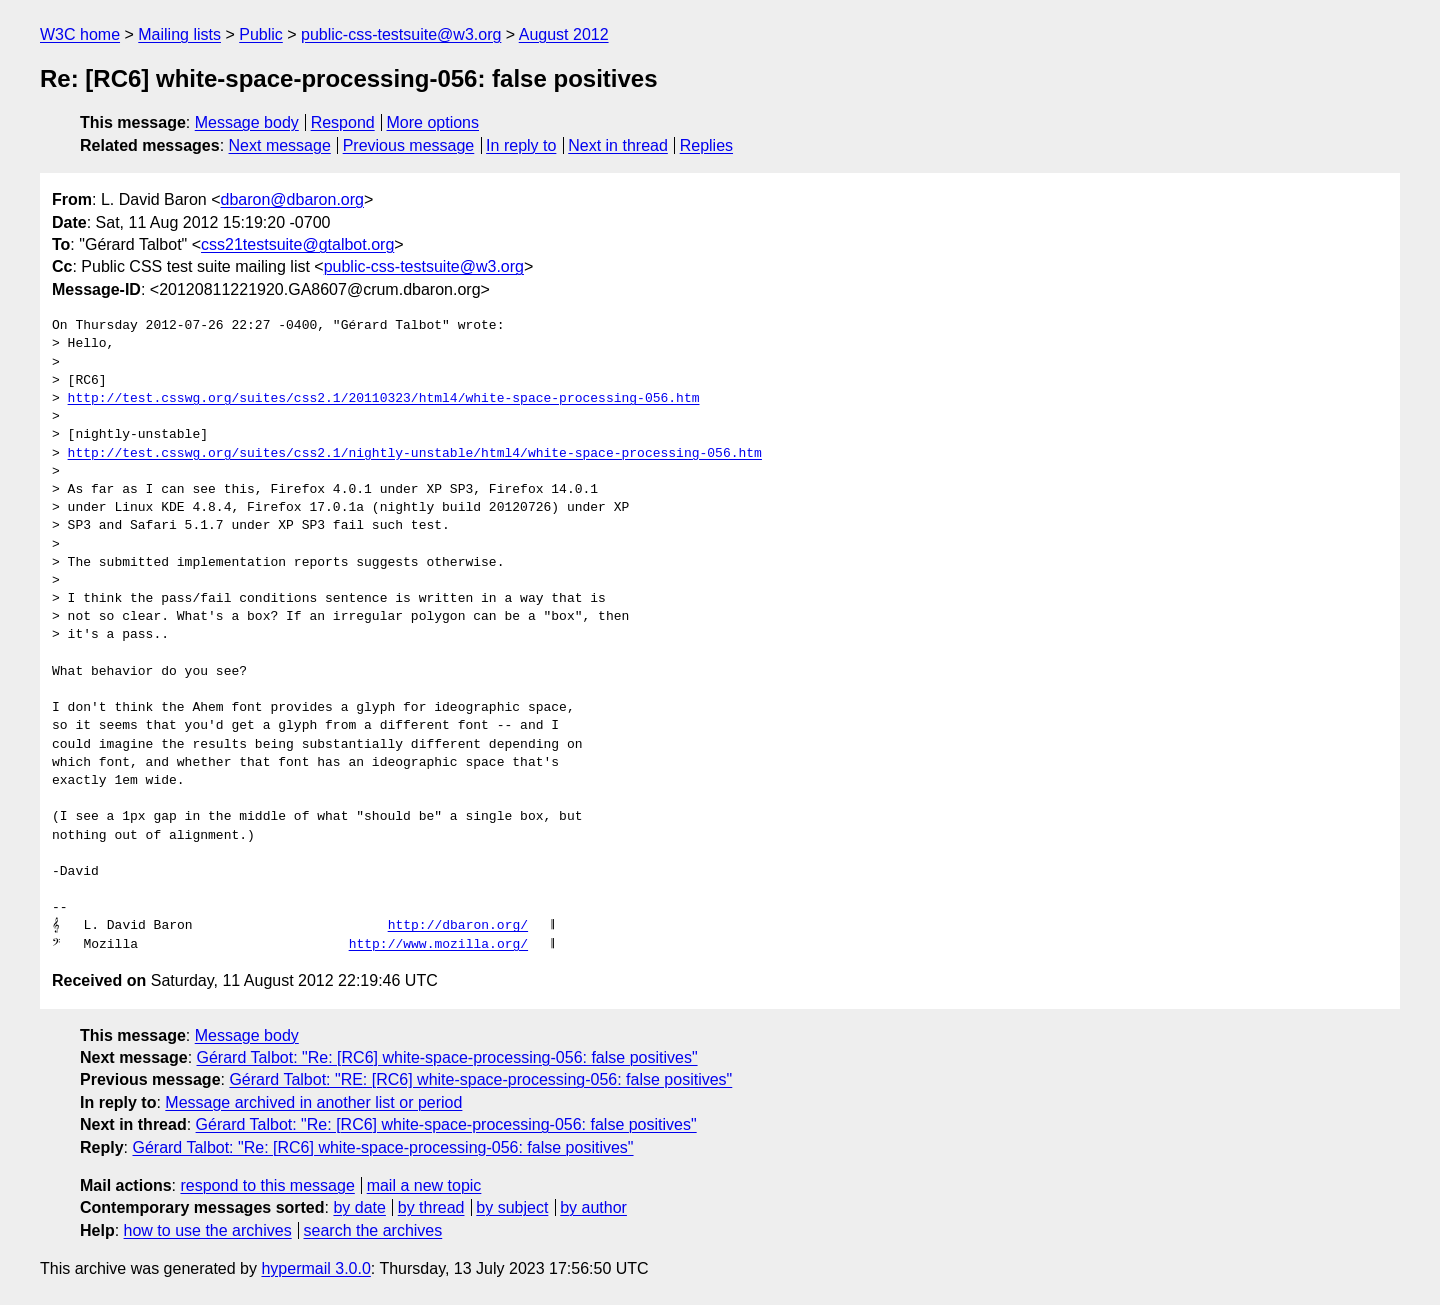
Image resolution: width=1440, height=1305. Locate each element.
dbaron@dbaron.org (292, 199)
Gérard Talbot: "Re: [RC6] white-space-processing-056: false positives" (447, 1057)
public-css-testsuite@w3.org (401, 34)
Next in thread (618, 145)
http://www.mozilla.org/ (438, 945)
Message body (247, 122)
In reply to (521, 145)
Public (261, 34)
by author (593, 1207)
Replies (706, 145)
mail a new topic (424, 1185)
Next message (280, 145)
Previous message (409, 145)
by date (359, 1207)
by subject (512, 1207)
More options (433, 122)
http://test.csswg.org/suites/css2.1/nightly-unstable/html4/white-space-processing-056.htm (415, 454)
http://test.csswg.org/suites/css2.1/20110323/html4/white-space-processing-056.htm (384, 399)
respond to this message (267, 1185)
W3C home (80, 34)
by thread (431, 1207)
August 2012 (564, 34)
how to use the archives (208, 1230)
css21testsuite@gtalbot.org (297, 244)
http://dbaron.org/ (458, 926)
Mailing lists (179, 34)
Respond (343, 122)
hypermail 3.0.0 (315, 1268)
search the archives (373, 1230)
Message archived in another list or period (313, 1102)
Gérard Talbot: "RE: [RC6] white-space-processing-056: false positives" (480, 1079)
